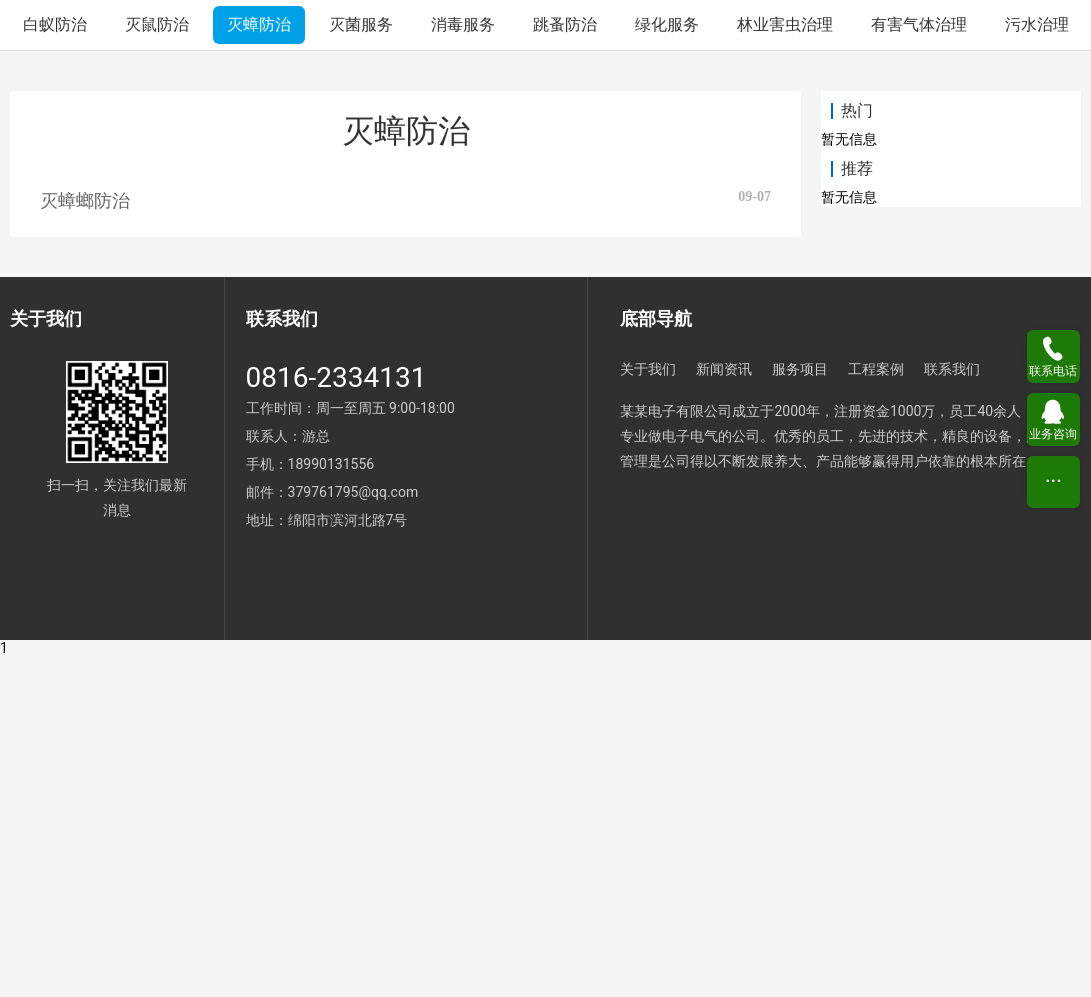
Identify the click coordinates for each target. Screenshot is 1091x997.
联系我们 (952, 710)
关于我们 (648, 710)
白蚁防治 (55, 365)
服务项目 (800, 710)
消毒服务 (463, 365)
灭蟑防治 (259, 365)
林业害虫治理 (785, 365)
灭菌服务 (361, 365)
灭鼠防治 (157, 365)
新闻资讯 (724, 710)
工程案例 (876, 710)
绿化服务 (667, 365)
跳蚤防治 (565, 365)
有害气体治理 (919, 365)
